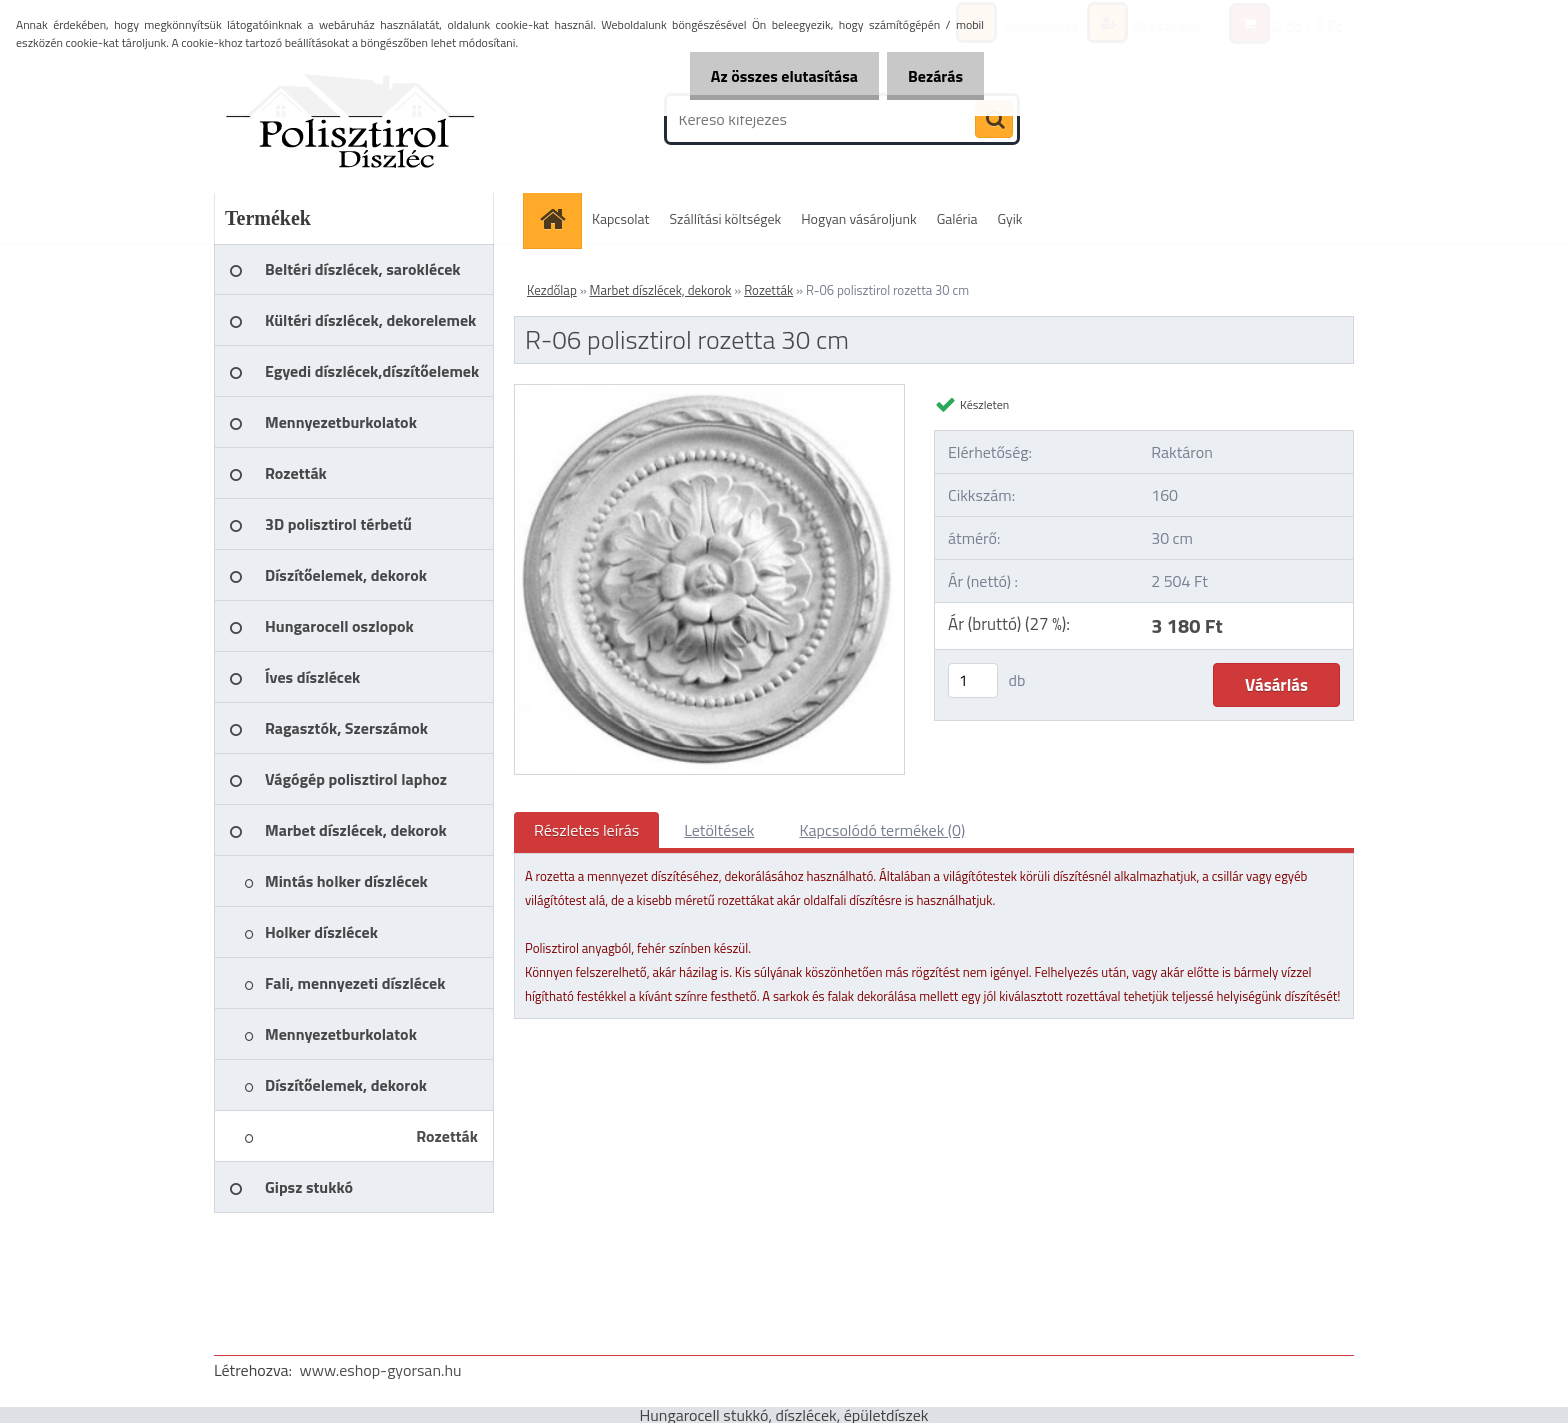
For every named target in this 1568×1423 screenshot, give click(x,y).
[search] (994, 120)
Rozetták (768, 290)
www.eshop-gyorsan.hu (381, 1370)
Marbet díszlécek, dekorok (661, 290)
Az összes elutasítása (772, 76)
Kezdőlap (552, 290)
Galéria (957, 218)
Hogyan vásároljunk (858, 218)
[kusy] (973, 680)
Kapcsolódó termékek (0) (882, 830)
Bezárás (931, 76)
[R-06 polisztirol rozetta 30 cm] (709, 393)
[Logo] (351, 119)
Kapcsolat (621, 218)
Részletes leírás (586, 830)
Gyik (1010, 218)
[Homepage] (559, 218)
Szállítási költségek (726, 218)
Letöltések (719, 830)
